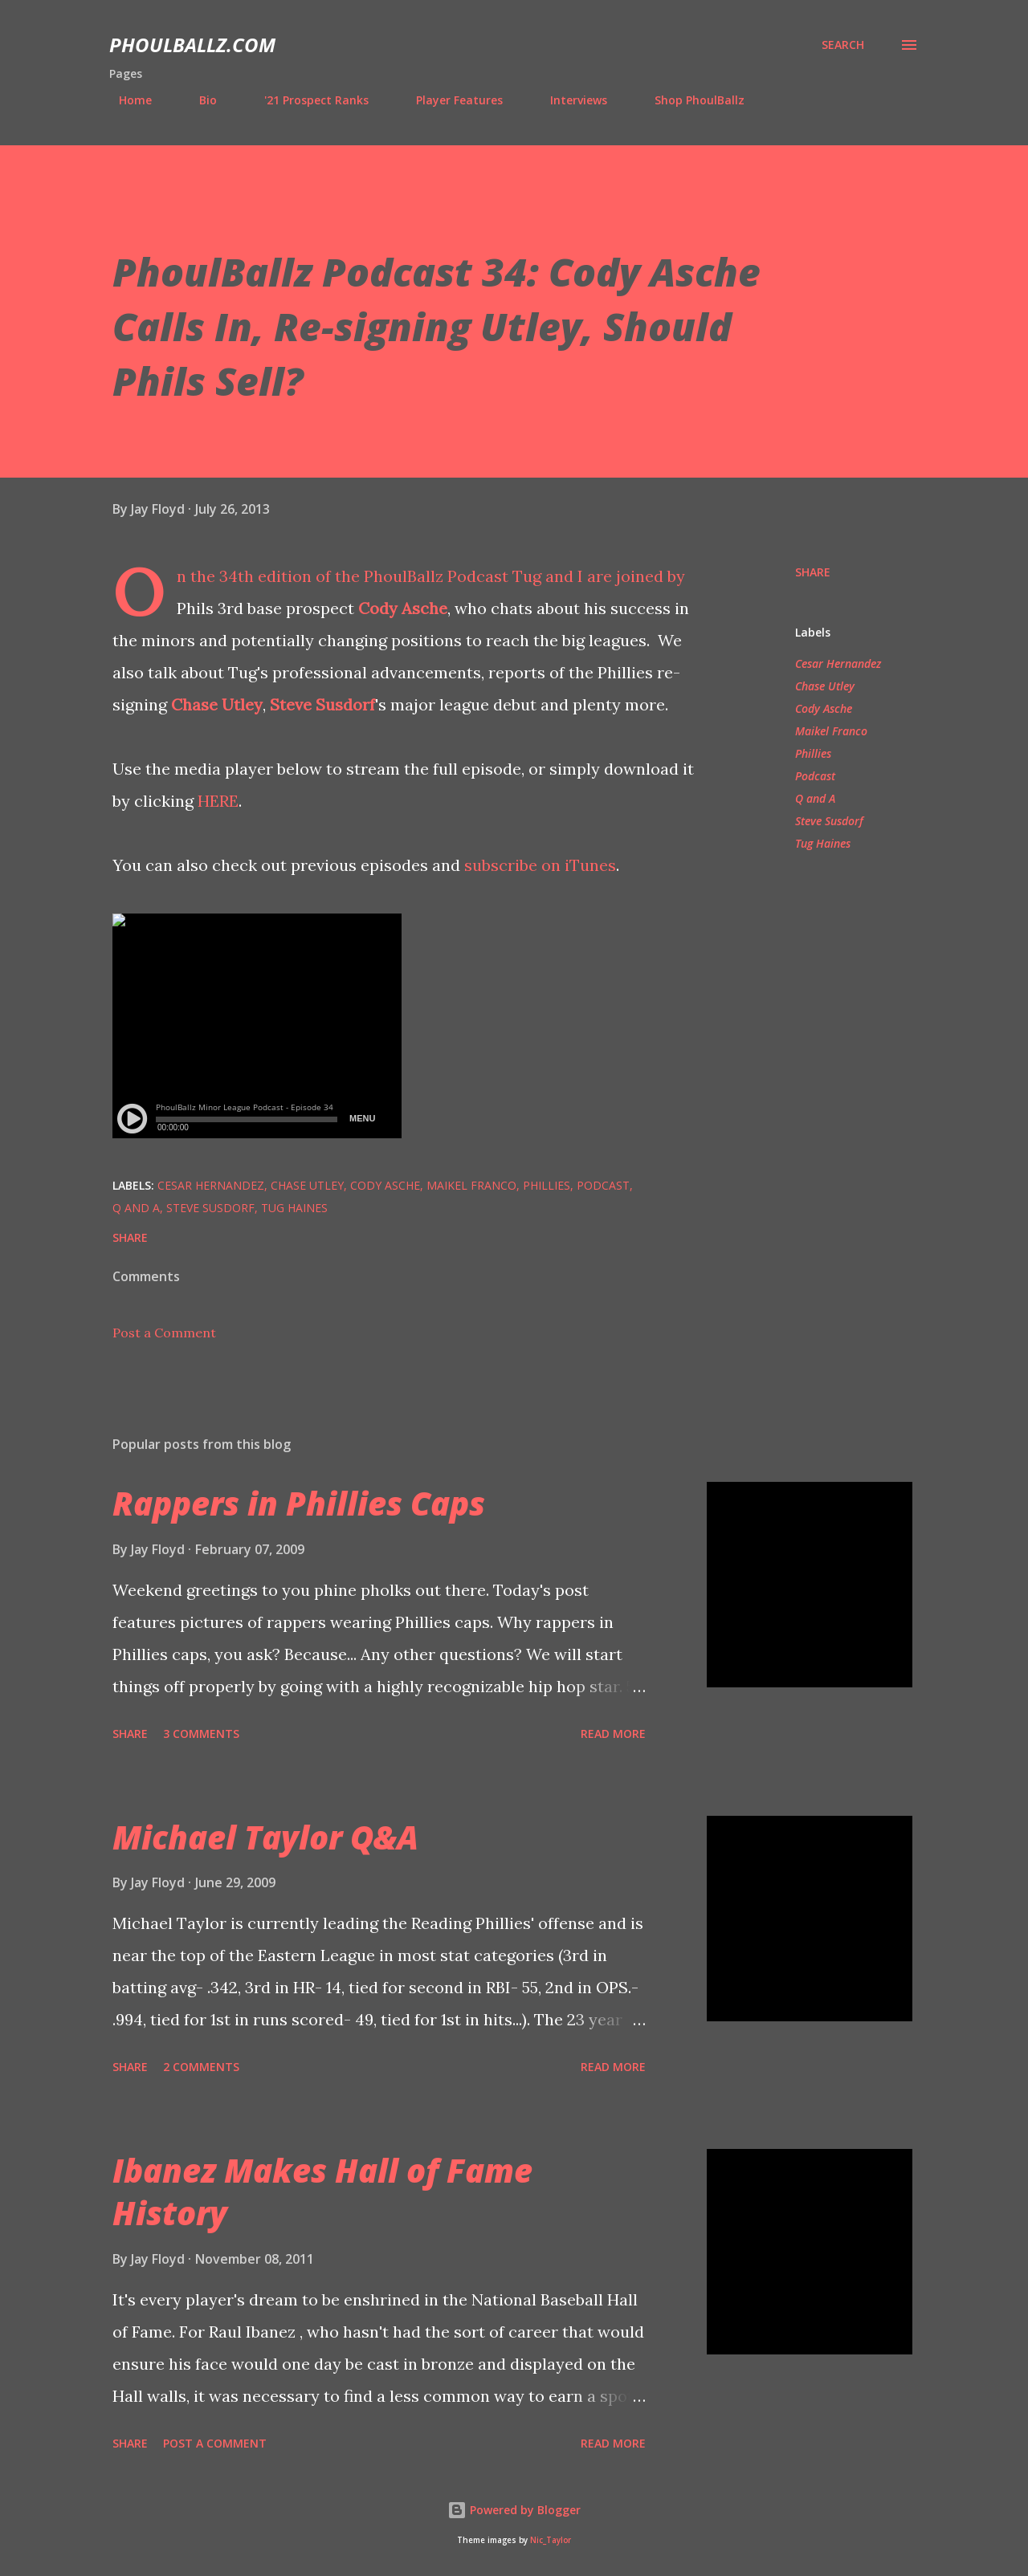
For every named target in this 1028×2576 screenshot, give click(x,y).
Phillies (813, 753)
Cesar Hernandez (838, 663)
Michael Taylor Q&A (265, 1837)
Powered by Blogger (514, 2509)
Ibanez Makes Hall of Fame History (322, 2191)
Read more (613, 1733)
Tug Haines (823, 843)
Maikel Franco (831, 731)
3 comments (201, 1733)
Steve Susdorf (322, 704)
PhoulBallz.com (192, 44)
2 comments (201, 2066)
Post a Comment (164, 1333)
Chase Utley (217, 704)
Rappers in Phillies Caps (298, 1503)
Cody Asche (402, 608)
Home (125, 100)
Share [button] (812, 572)
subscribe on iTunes (540, 865)
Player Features (449, 100)
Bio (198, 100)
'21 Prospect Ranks (307, 100)
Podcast (815, 775)
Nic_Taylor (550, 2540)
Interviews (569, 100)
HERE (218, 801)
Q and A (815, 798)
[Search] (843, 45)
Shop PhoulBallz (690, 100)
